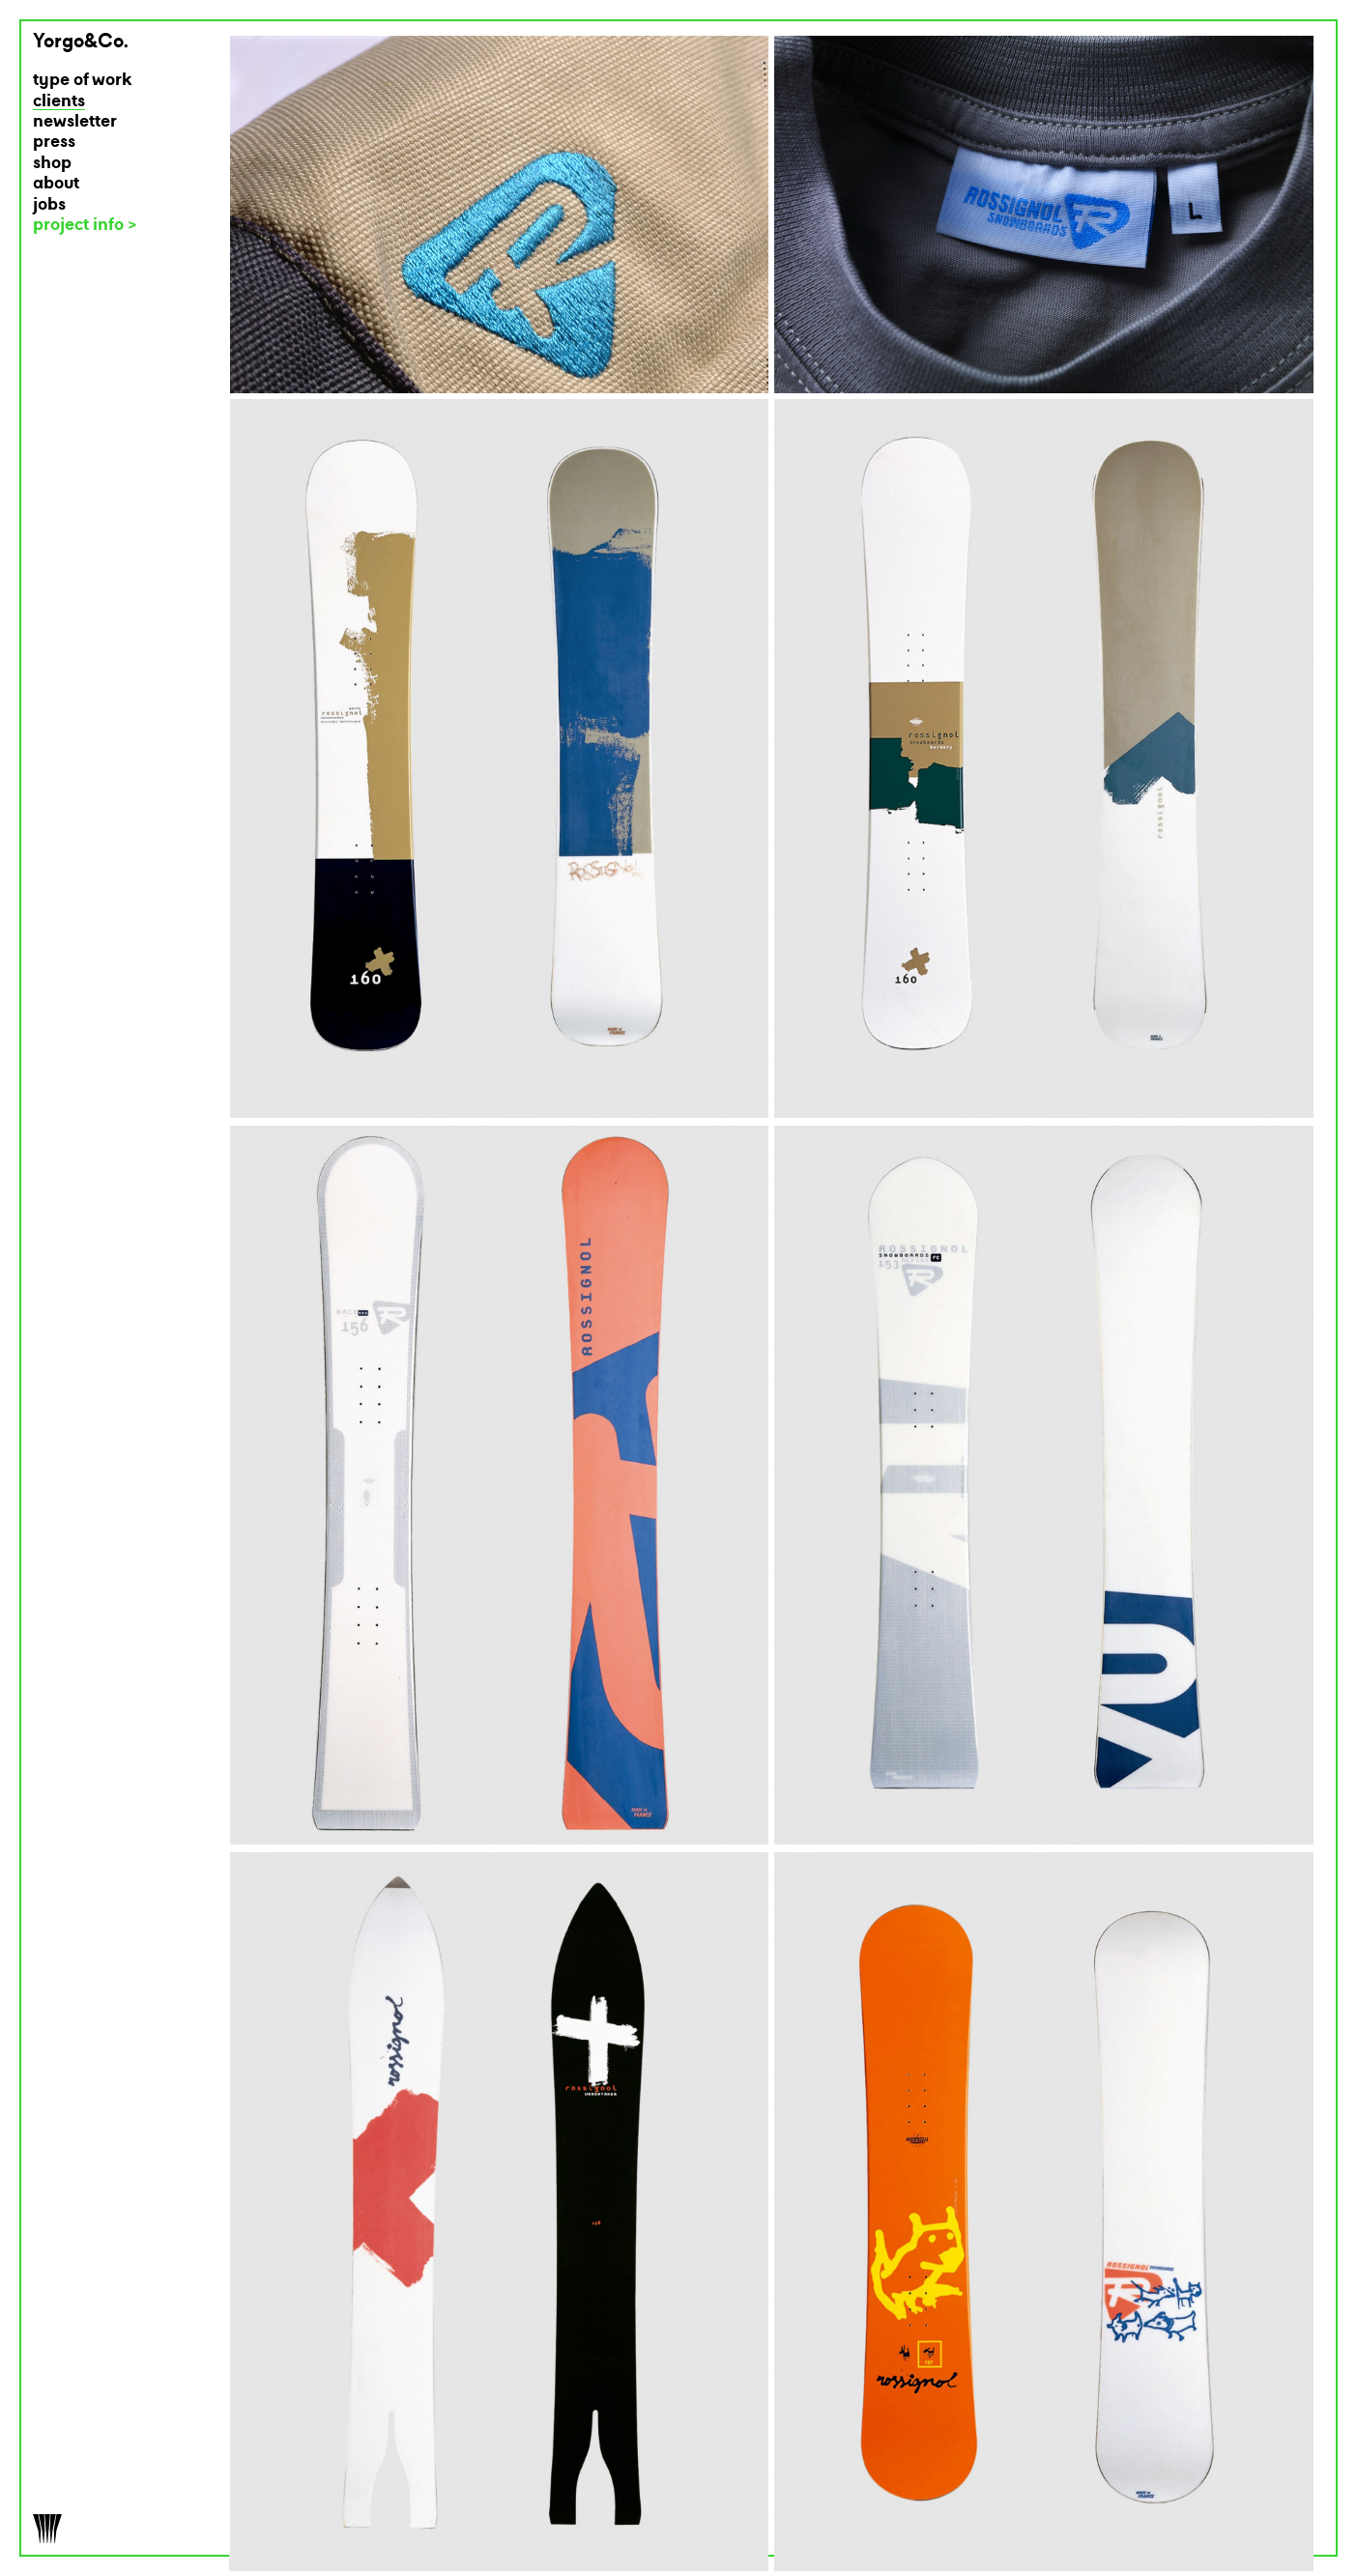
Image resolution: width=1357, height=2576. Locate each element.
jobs (49, 205)
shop (52, 164)
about (56, 184)
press (54, 142)
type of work (82, 80)
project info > (85, 225)
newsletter (75, 122)
